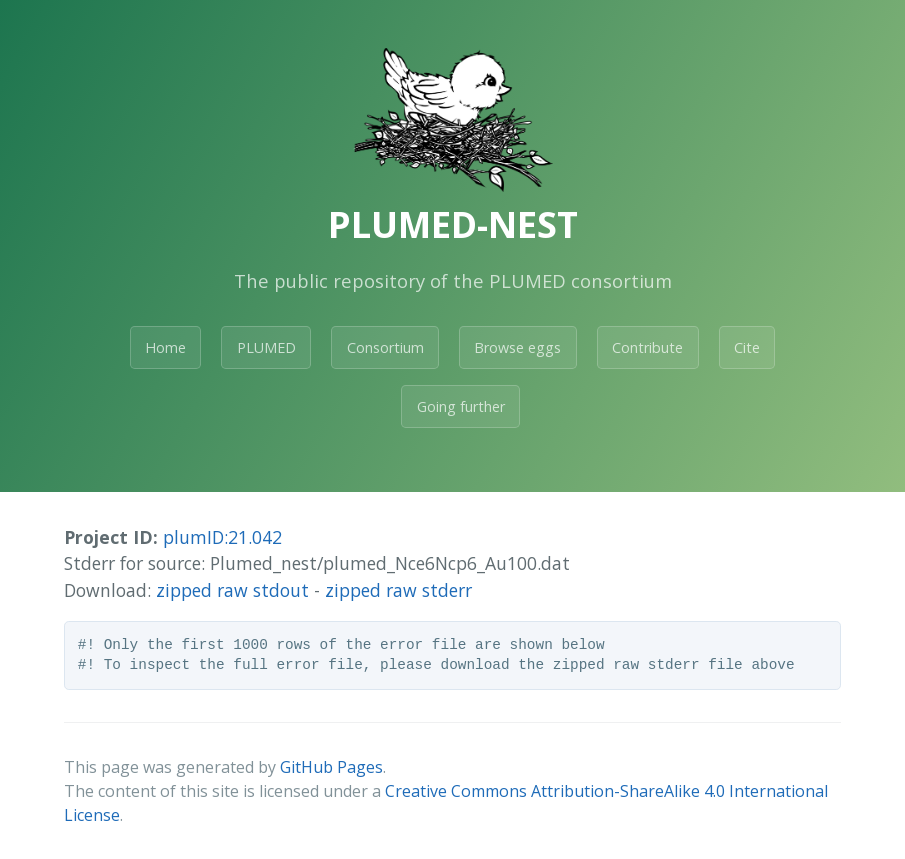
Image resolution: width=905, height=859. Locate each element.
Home (165, 347)
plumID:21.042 (222, 537)
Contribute (647, 347)
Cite (747, 347)
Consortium (385, 347)
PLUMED (266, 347)
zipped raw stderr (398, 590)
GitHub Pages (331, 767)
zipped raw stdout (232, 590)
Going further (461, 406)
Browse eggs (517, 347)
